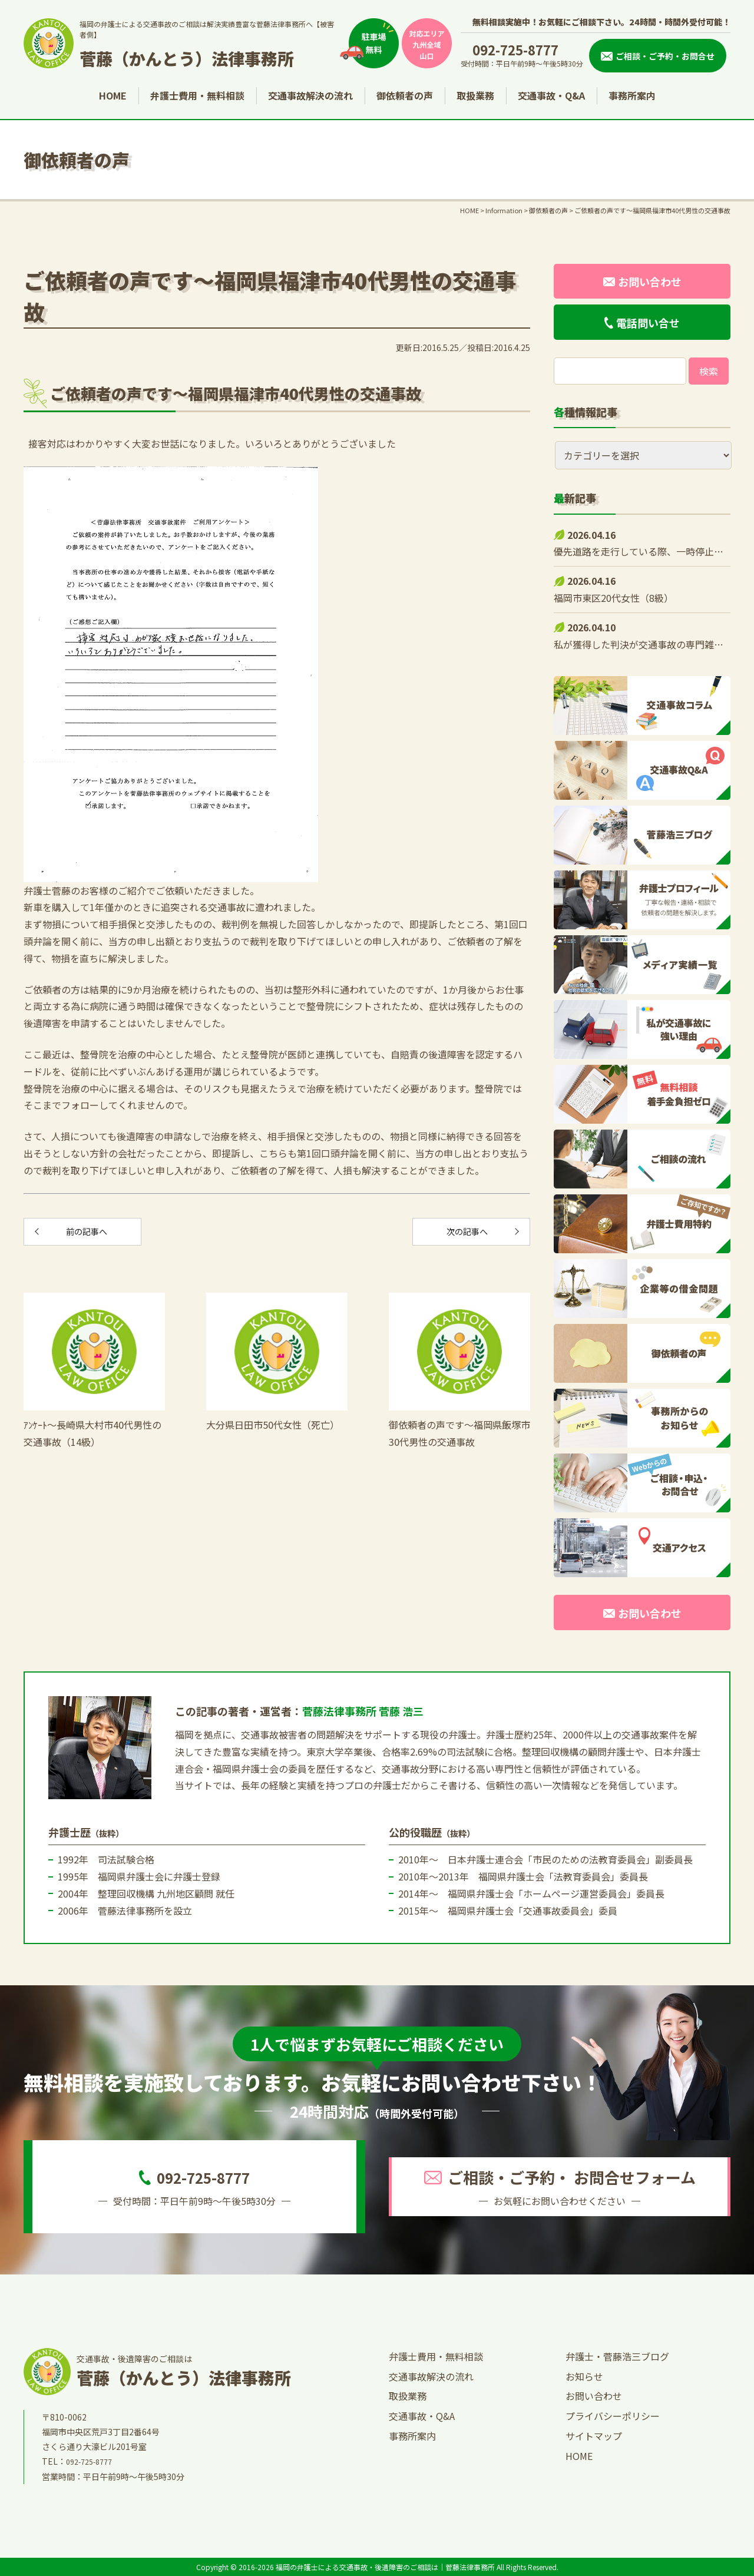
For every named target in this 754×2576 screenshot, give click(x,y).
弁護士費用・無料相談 (197, 95)
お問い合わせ (594, 2396)
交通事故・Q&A (551, 95)
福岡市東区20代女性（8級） (613, 598)
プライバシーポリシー (613, 2416)
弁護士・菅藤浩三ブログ (617, 2356)
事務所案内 (632, 95)
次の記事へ (471, 1233)
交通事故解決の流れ (310, 95)
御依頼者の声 (404, 95)
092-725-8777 (515, 49)
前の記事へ (82, 1233)
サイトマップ (594, 2436)
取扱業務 (475, 95)
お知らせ (584, 2376)
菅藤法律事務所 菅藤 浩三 (363, 1711)
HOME (113, 95)
